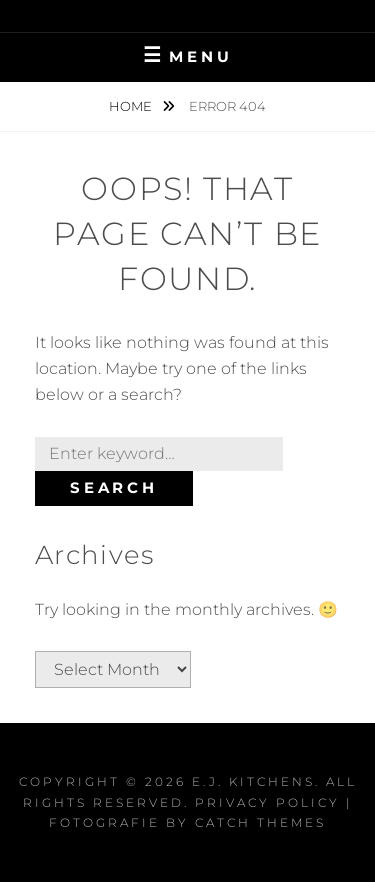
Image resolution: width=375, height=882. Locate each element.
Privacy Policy (267, 802)
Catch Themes (260, 822)
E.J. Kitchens (253, 781)
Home (132, 106)
